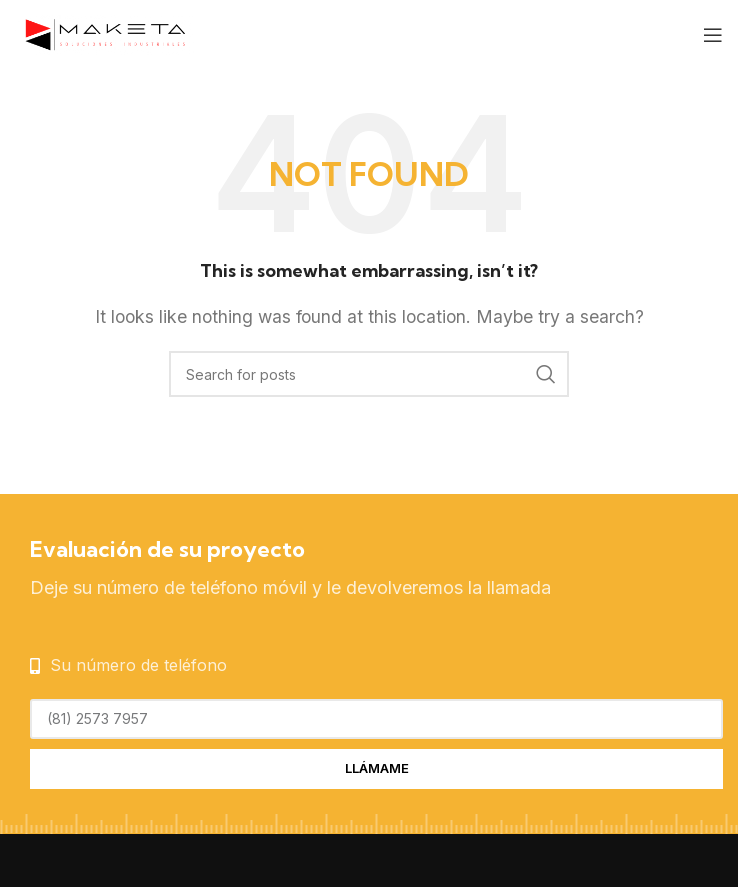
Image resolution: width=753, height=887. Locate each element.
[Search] (369, 374)
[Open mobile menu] (713, 35)
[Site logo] (104, 33)
